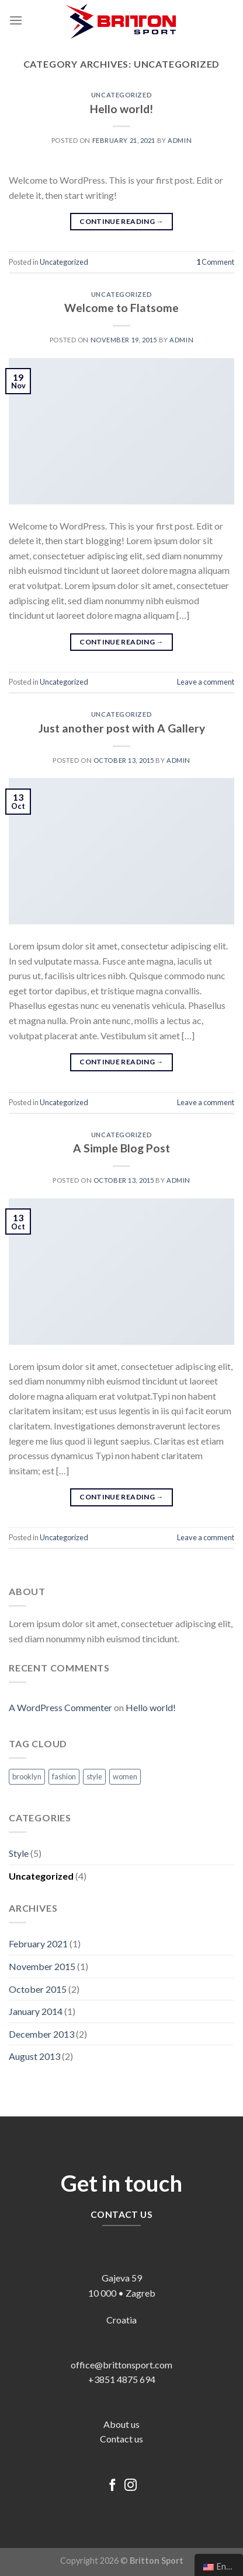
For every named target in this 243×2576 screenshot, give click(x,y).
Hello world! (121, 108)
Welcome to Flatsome (121, 307)
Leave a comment (205, 681)
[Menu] (16, 20)
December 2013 (41, 2033)
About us (121, 2424)
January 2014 (36, 2011)
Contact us (121, 2438)
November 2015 (42, 1966)
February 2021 (38, 1943)
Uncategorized (121, 95)
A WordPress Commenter (60, 1707)
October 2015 (38, 1989)
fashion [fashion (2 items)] (64, 1776)
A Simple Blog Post (121, 1148)
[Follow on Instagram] (130, 2486)
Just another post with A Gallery (122, 728)
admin (180, 140)
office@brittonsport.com (121, 2364)
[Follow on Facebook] (112, 2486)
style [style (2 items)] (94, 1776)
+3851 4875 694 (121, 2379)
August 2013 (34, 2056)
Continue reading (121, 221)
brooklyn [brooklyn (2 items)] (26, 1776)
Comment (215, 262)
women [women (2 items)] (125, 1776)
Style (19, 1853)
